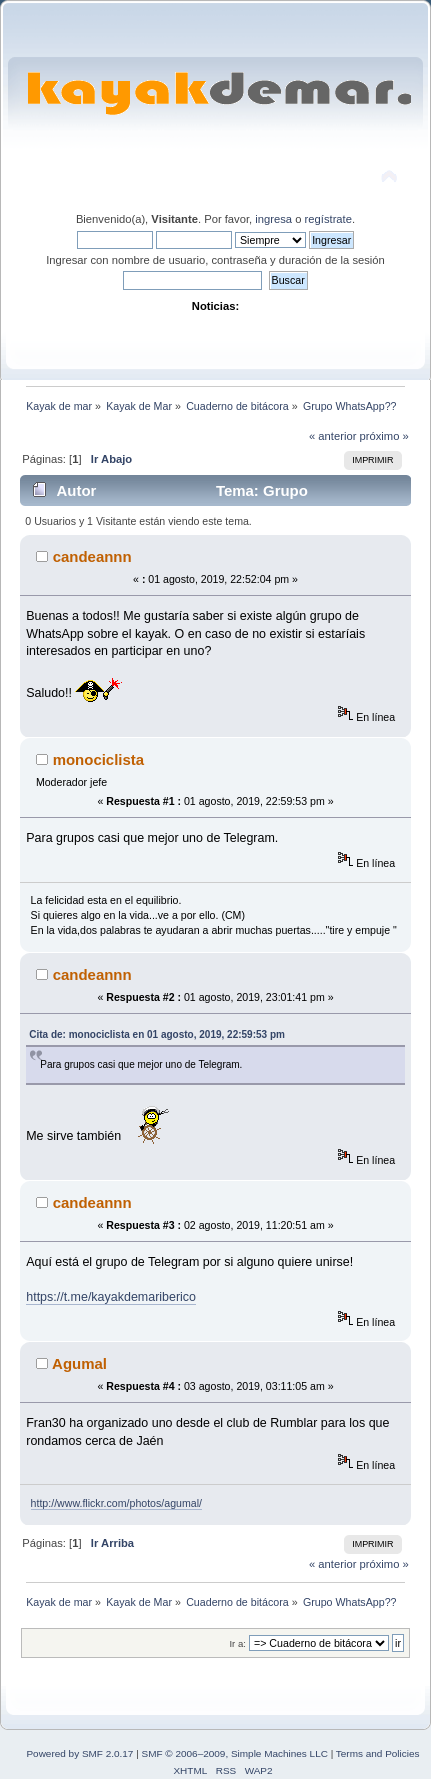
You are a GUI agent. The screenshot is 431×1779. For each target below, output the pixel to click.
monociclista (99, 759)
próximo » (384, 436)
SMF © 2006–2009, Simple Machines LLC (235, 1753)
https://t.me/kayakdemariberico (111, 1297)
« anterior (332, 436)
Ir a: (237, 1643)
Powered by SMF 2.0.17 (79, 1753)
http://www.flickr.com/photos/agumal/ (116, 1503)
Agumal (79, 1363)
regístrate (328, 219)
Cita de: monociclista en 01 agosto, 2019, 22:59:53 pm (157, 1034)
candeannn (92, 556)
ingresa (273, 219)
